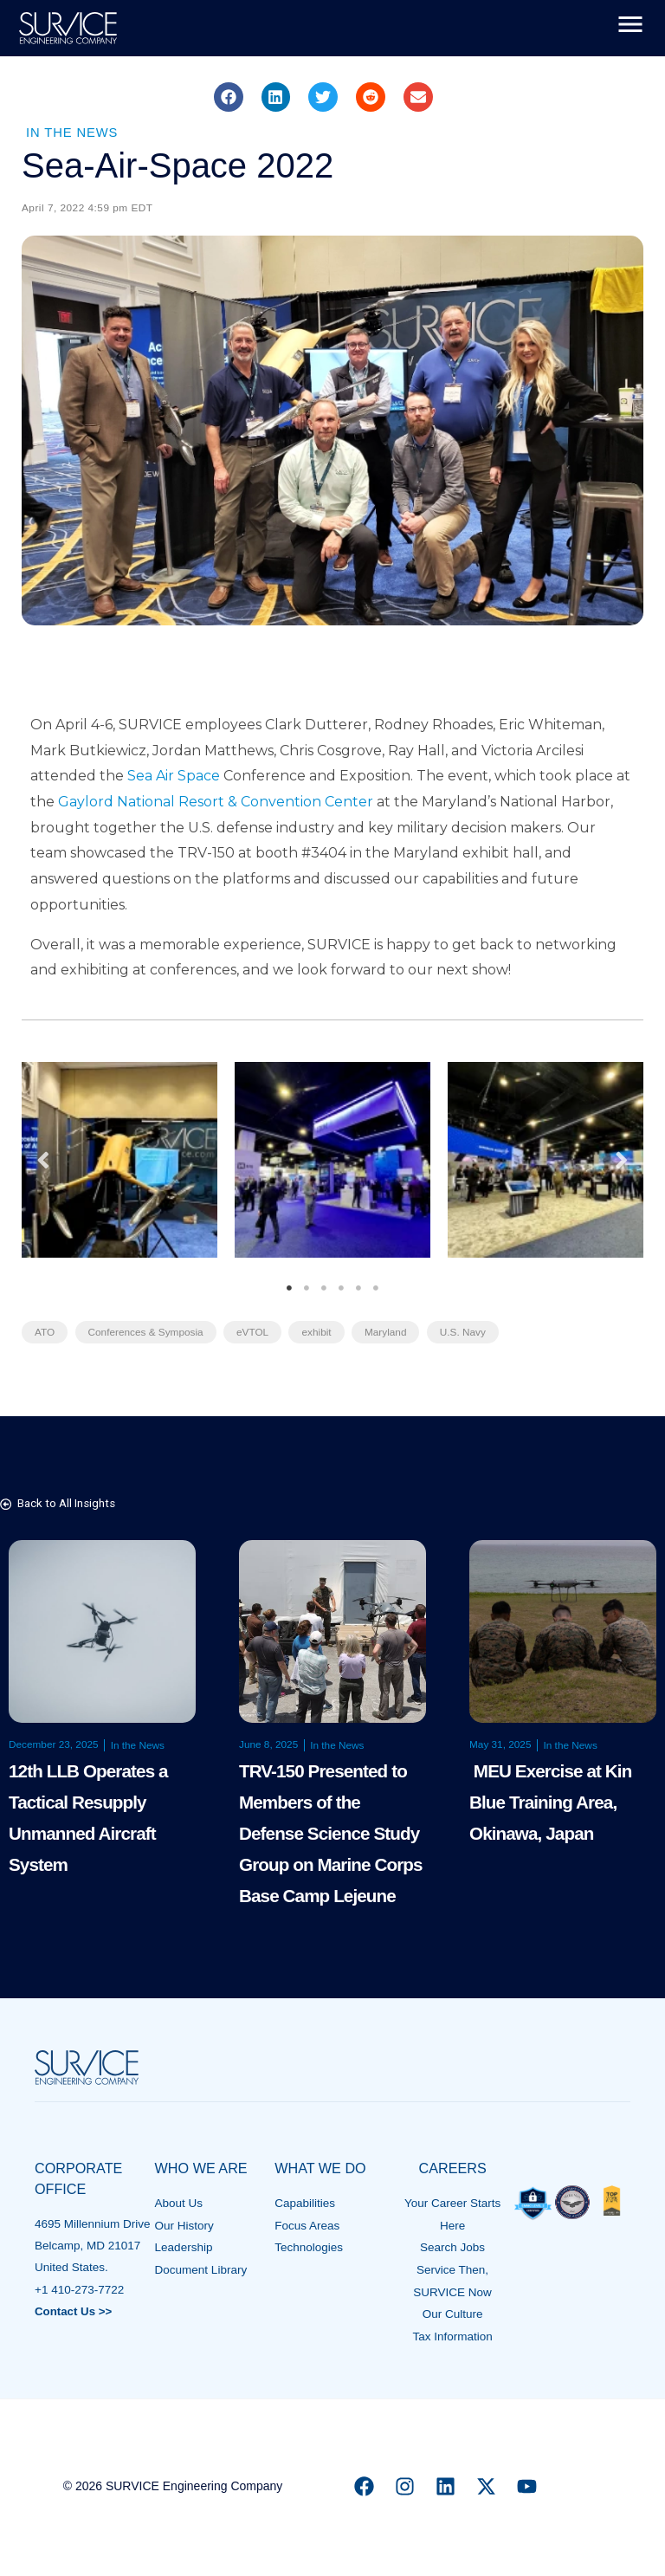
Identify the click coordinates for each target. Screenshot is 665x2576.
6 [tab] (375, 1288)
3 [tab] (323, 1288)
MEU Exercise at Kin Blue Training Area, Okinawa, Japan (552, 1800)
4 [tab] (341, 1288)
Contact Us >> (74, 2309)
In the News (72, 132)
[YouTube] (527, 2482)
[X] (486, 2482)
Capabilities (304, 2202)
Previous (43, 1159)
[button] (228, 97)
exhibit (320, 1332)
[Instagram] (405, 2482)
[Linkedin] (445, 2482)
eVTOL (255, 1332)
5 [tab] (358, 1288)
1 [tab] (289, 1288)
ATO (45, 1332)
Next (621, 1159)
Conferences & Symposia (146, 1332)
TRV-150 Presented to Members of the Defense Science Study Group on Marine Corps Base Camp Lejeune (332, 1831)
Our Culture (453, 2310)
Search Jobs (452, 2245)
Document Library (201, 2267)
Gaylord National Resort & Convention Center (215, 801)
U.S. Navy (467, 1332)
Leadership (184, 2245)
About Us (179, 2202)
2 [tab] (306, 1288)
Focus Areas (306, 2223)
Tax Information (452, 2332)
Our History (184, 2223)
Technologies (308, 2245)
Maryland (389, 1332)
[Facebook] (364, 2482)
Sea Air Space (173, 775)
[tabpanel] (119, 1160)
